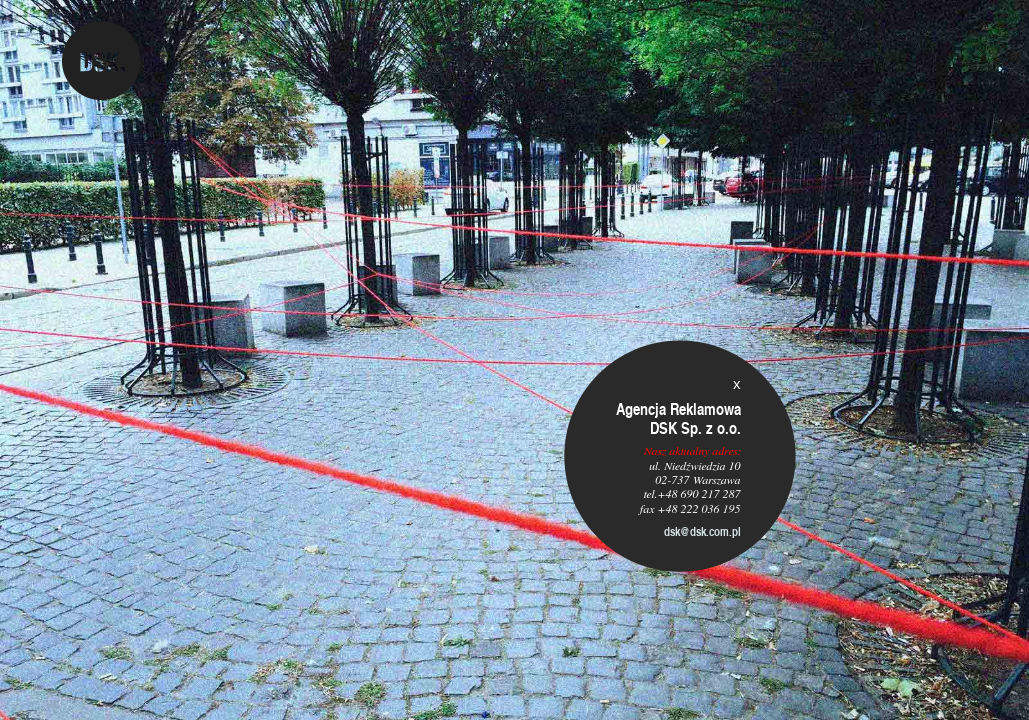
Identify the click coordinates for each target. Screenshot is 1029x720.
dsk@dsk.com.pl (702, 531)
